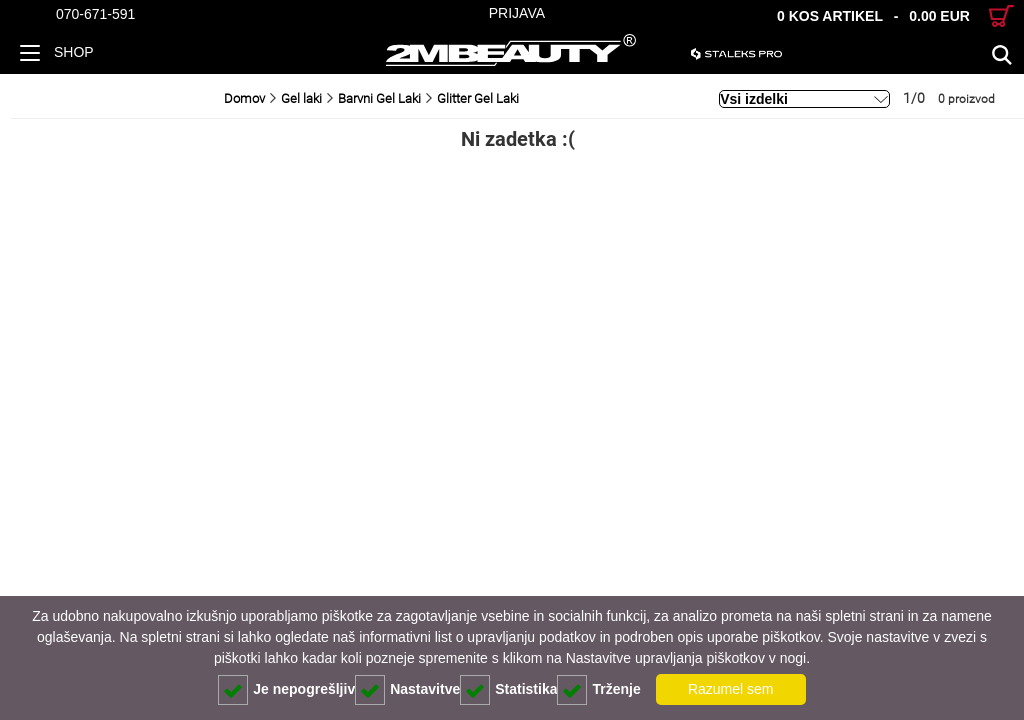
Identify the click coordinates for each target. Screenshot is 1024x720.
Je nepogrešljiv (286, 690)
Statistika (508, 690)
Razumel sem (731, 689)
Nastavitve (407, 690)
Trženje (598, 690)
